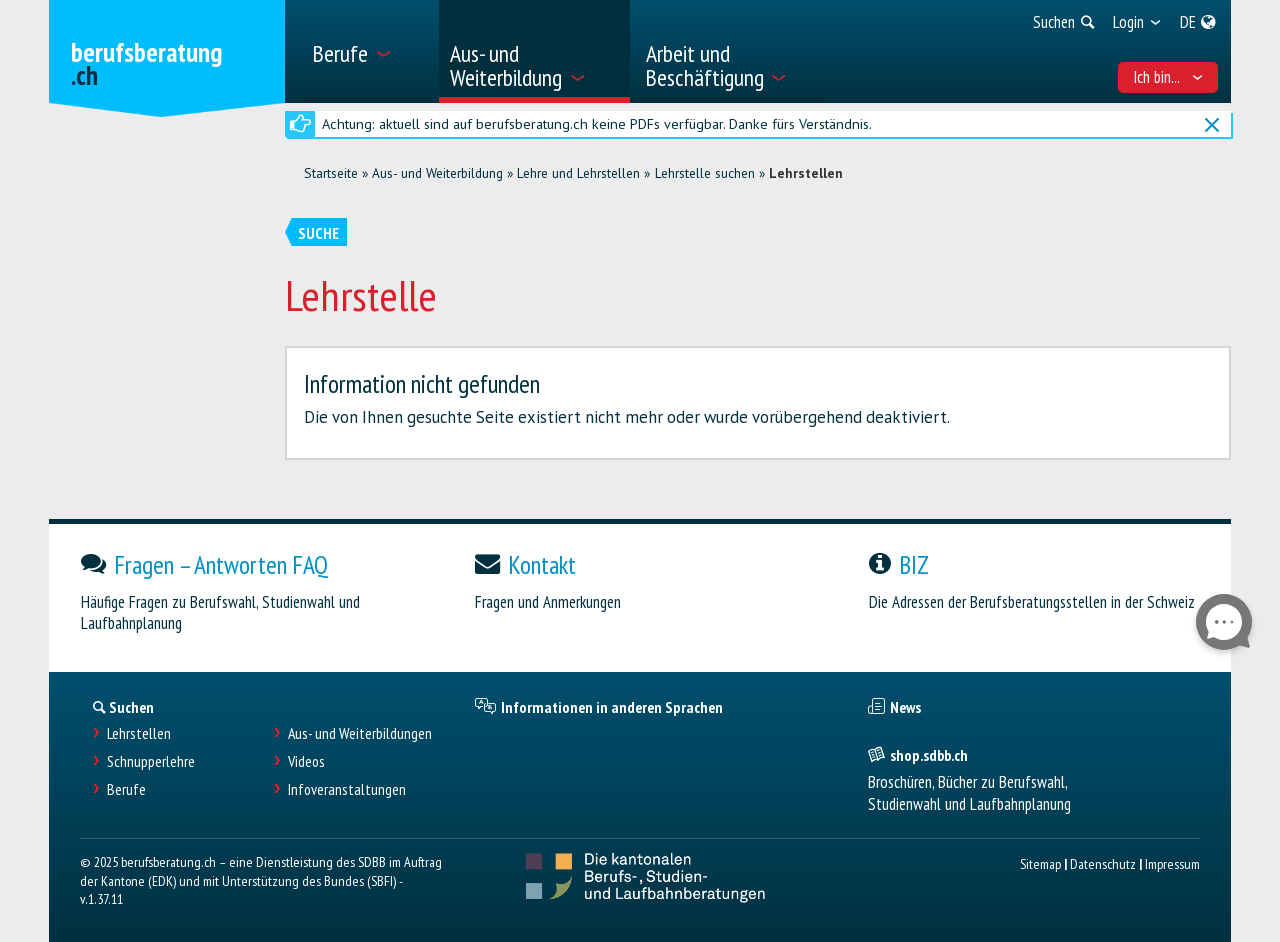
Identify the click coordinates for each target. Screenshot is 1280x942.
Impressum (1172, 863)
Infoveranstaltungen (347, 789)
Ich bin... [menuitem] (1168, 77)
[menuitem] (368, 51)
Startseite (331, 173)
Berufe (126, 789)
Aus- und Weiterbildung (437, 173)
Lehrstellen (806, 173)
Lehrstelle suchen (705, 173)
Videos (306, 761)
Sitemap (1040, 863)
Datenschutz (1103, 863)
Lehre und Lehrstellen (578, 173)
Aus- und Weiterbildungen (360, 733)
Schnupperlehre (151, 761)
